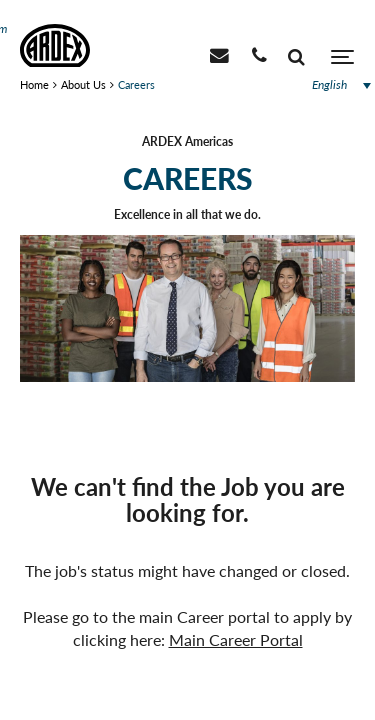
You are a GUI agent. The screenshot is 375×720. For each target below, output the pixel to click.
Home (34, 84)
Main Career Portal (236, 639)
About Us (83, 84)
